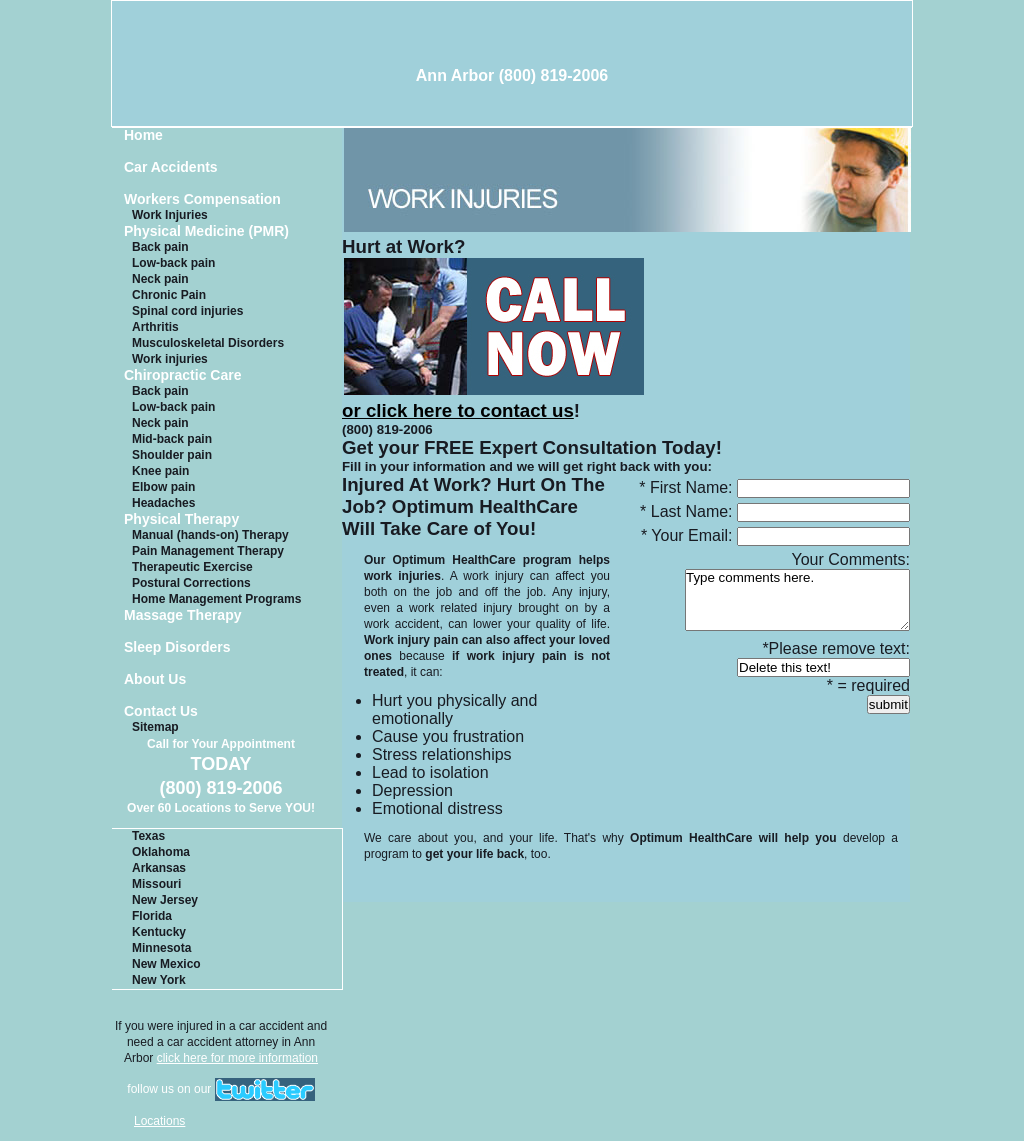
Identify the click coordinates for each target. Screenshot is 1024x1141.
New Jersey (165, 900)
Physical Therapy (181, 519)
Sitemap (155, 727)
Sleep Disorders (177, 647)
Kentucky (159, 932)
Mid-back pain (172, 439)
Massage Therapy (183, 615)
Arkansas (159, 868)
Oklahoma (161, 852)
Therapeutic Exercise (192, 567)
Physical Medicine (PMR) (206, 231)
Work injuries (170, 359)
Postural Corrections (191, 583)
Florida (152, 916)
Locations (159, 1121)
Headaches (163, 503)
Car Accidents (171, 167)
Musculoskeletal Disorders (208, 343)
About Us (155, 679)
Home (143, 135)
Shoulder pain (172, 455)
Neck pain (160, 279)
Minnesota (161, 948)
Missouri (156, 884)
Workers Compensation (202, 199)
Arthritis (155, 327)
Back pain (160, 247)
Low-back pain (173, 263)
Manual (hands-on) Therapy (210, 535)
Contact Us (161, 711)
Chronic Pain (169, 295)
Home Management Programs (216, 599)
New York (159, 980)
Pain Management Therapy (208, 551)
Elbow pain (163, 487)
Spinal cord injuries (187, 311)
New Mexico (166, 964)
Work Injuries (170, 215)
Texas (148, 836)
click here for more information (237, 1058)
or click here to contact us (493, 399)
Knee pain (160, 471)
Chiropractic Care (182, 375)
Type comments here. (797, 600)
